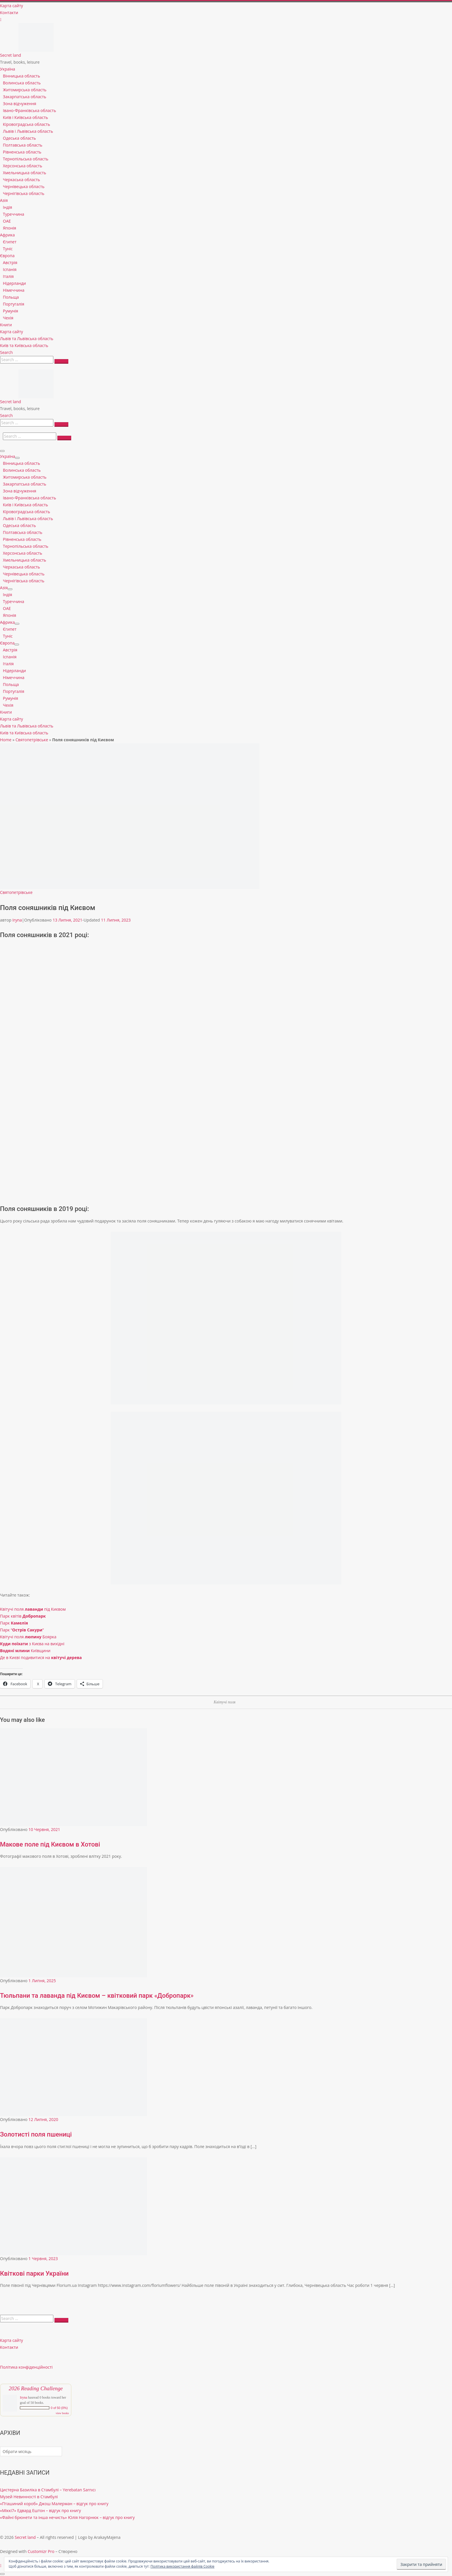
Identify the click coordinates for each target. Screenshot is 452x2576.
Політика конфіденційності (26, 2367)
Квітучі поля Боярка (28, 1636)
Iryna (17, 920)
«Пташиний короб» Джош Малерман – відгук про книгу (54, 2503)
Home (6, 739)
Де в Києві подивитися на (41, 1657)
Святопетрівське (32, 739)
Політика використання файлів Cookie (182, 2566)
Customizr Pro (41, 2551)
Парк (14, 1623)
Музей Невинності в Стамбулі (29, 2496)
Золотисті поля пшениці (36, 2134)
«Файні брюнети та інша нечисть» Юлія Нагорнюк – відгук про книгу (67, 2517)
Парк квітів (23, 1616)
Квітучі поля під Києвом (33, 1609)
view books (62, 2413)
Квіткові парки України (34, 2273)
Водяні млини (15, 1650)
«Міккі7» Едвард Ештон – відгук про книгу (40, 2510)
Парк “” (22, 1630)
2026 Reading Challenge (36, 2388)
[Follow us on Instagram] (0, 19)
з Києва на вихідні (32, 1643)
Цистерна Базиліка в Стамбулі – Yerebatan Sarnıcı (48, 2489)
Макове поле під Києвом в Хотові (50, 1844)
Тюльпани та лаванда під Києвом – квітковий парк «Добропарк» (97, 1995)
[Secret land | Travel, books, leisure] (36, 26)
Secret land (25, 2537)
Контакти (9, 2347)
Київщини (40, 1650)
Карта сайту (11, 2340)
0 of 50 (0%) (59, 2408)
